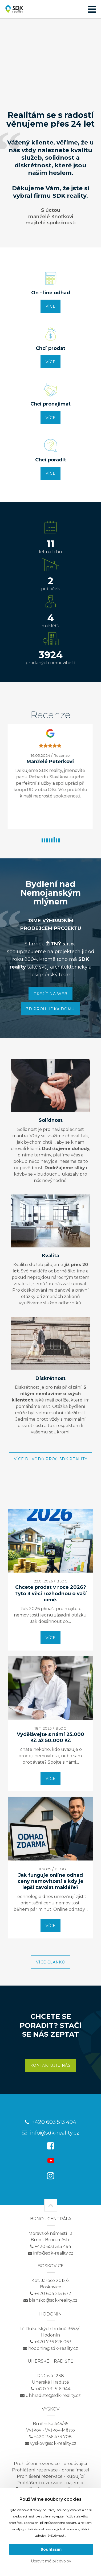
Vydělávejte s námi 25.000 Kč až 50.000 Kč (50, 1737)
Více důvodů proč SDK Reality (50, 1459)
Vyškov (50, 2409)
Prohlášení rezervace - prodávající (50, 2463)
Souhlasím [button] (51, 2549)
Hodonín (50, 2314)
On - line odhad (50, 293)
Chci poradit (50, 460)
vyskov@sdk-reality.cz (50, 2443)
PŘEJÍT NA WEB (50, 993)
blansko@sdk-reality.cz (50, 2300)
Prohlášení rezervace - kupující (50, 2476)
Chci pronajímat (50, 404)
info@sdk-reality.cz (50, 2133)
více (51, 306)
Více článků (50, 1962)
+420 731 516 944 (50, 2388)
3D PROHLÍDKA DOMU (50, 1009)
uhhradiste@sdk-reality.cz (50, 2395)
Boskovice (51, 2265)
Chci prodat (50, 348)
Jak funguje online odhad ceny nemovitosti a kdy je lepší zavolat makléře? (50, 1881)
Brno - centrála (50, 2218)
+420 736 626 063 (50, 2341)
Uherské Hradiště (50, 2361)
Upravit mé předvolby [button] (51, 2561)
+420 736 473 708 (50, 2436)
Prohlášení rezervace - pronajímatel (50, 2469)
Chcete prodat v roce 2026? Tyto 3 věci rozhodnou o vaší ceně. (50, 1593)
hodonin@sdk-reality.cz (50, 2348)
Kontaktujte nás (50, 2065)
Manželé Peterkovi (66, 761)
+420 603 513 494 (50, 2122)
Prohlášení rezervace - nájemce (50, 2482)
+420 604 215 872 (50, 2293)
